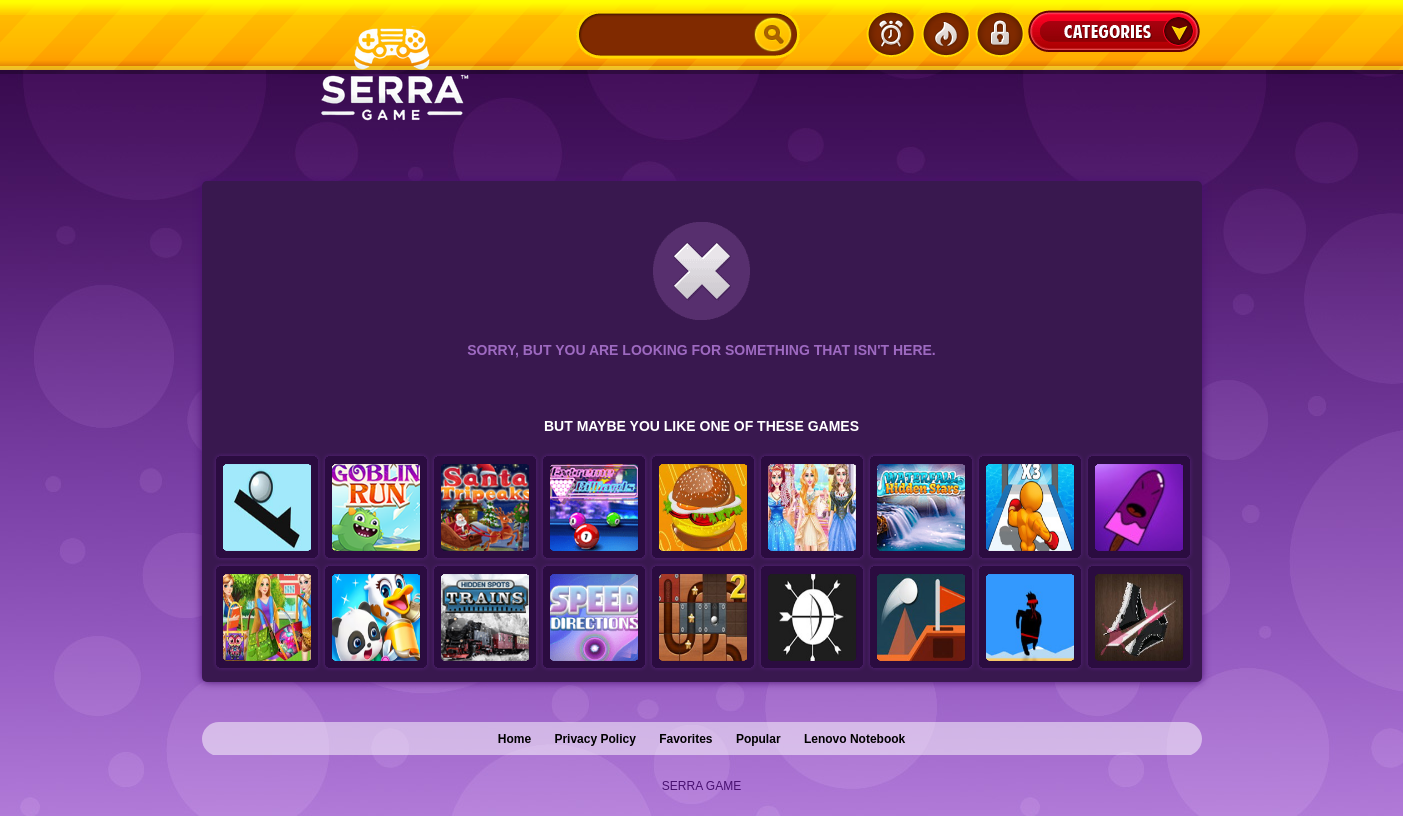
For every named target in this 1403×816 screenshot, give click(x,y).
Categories (1114, 31)
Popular (758, 739)
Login (999, 34)
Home (514, 739)
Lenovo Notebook (854, 739)
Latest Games (891, 34)
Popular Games (945, 34)
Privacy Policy (594, 739)
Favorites (685, 739)
